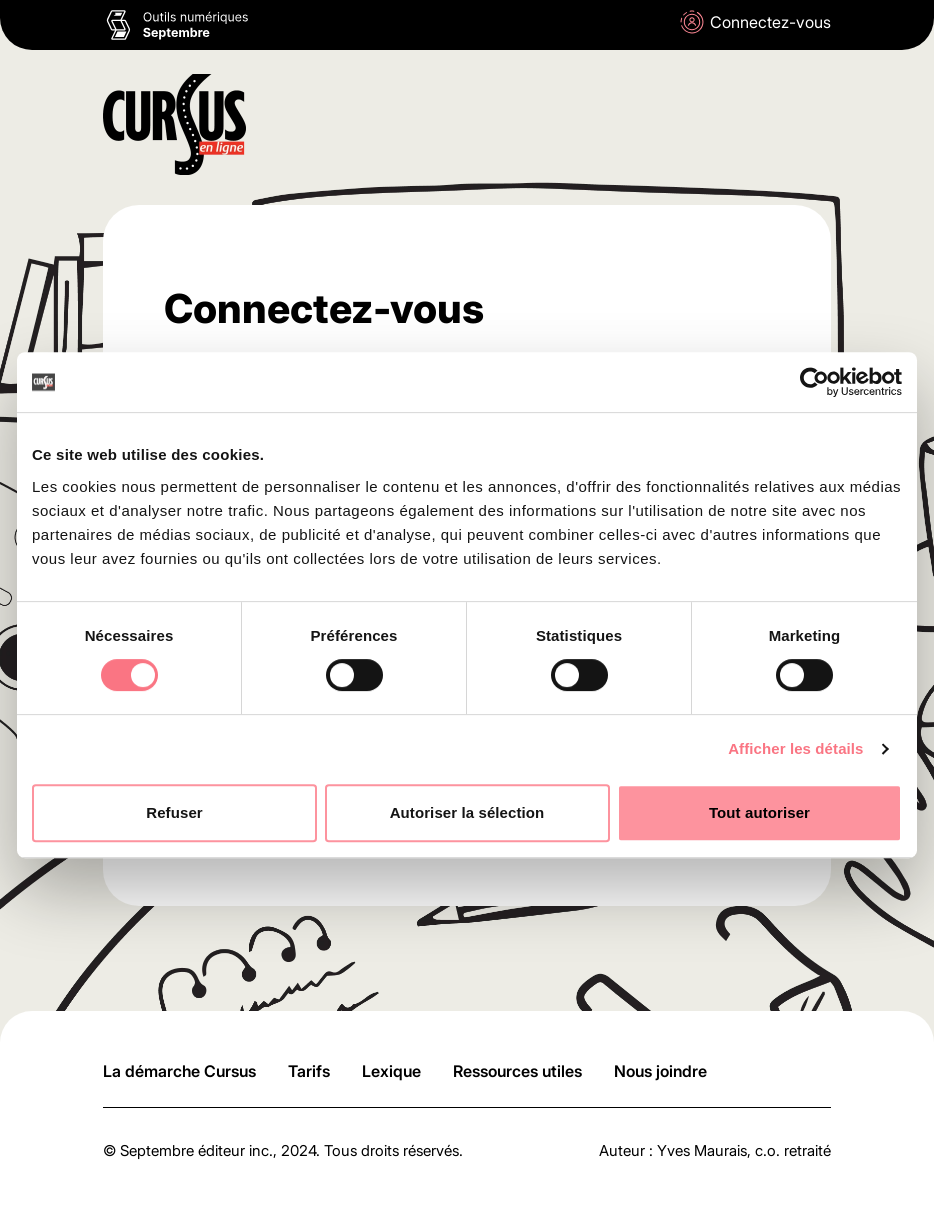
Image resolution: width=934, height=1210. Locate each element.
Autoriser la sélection (467, 812)
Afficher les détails (795, 748)
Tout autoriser (759, 812)
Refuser (174, 812)
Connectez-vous (755, 22)
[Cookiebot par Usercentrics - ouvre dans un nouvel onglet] (814, 382)
